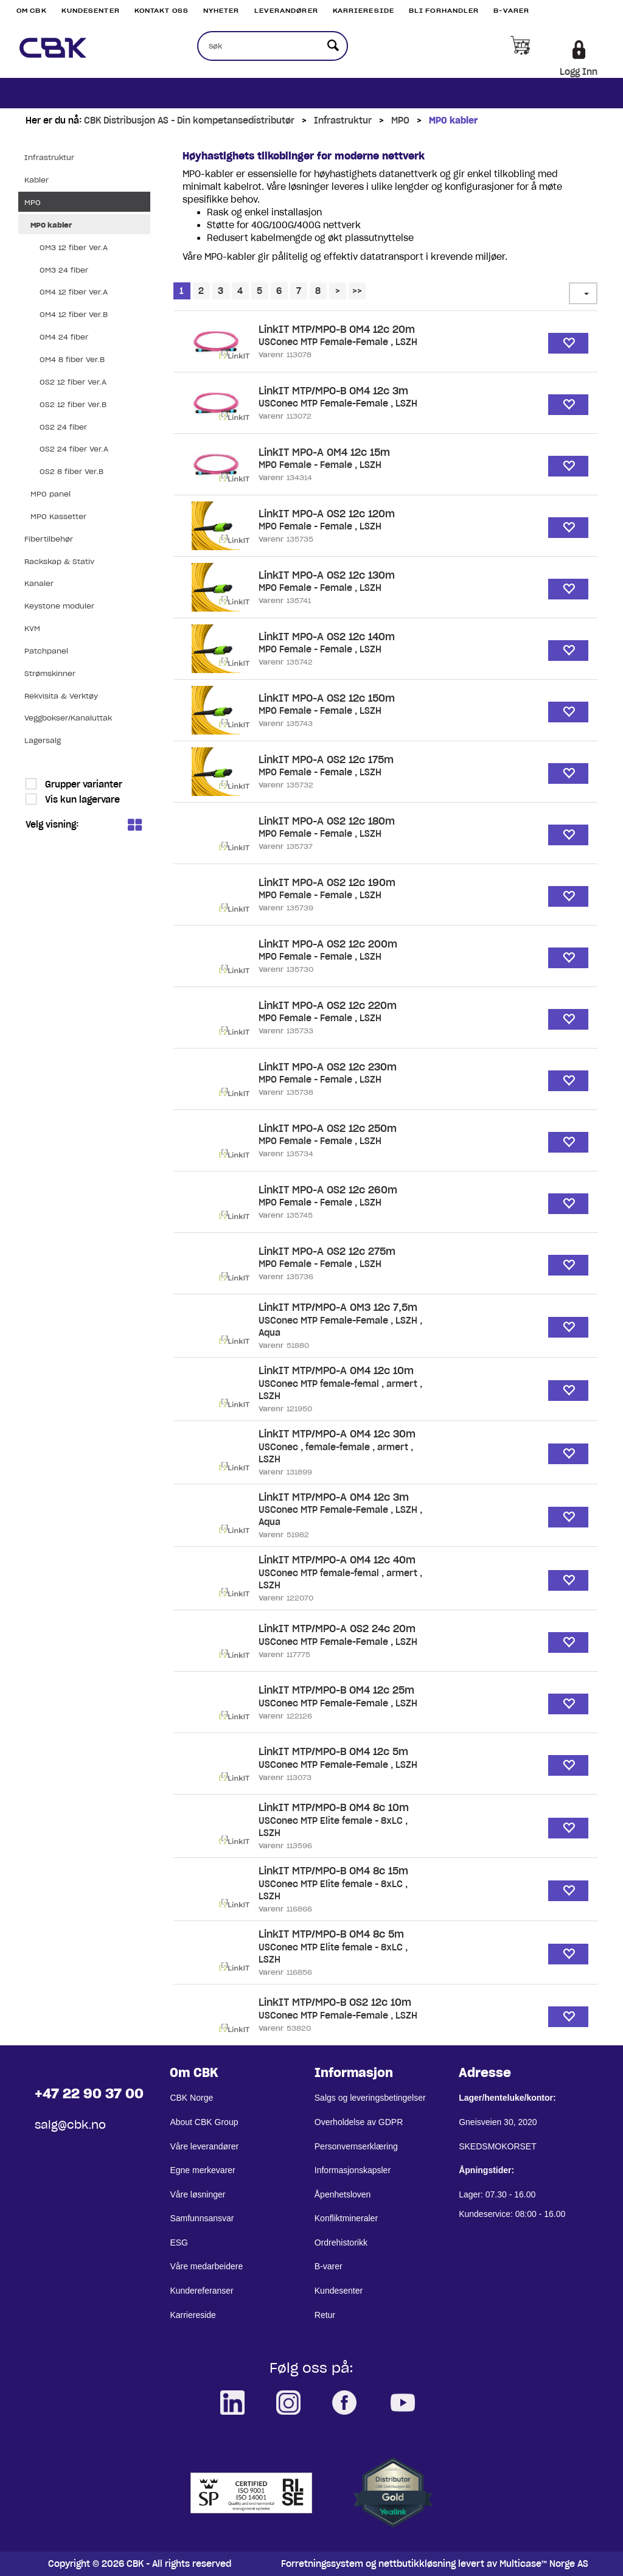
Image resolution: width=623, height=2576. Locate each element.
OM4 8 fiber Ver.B (72, 359)
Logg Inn (578, 71)
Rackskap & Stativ (59, 561)
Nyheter (221, 10)
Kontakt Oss (161, 10)
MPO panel (50, 493)
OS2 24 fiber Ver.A (74, 448)
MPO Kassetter (58, 516)
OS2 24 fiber (63, 426)
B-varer (511, 10)
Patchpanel (46, 650)
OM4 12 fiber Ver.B (74, 314)
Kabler (36, 179)
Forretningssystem (322, 2563)
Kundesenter (90, 10)
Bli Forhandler (444, 10)
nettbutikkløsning (417, 2563)
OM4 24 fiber (64, 336)
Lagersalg (42, 740)
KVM (32, 628)
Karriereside (363, 10)
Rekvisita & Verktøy (61, 695)
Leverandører (286, 10)
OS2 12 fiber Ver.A (73, 381)
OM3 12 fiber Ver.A (74, 247)
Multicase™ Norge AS (543, 2563)
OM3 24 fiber (64, 269)
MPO (400, 120)
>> (357, 290)
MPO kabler (453, 120)
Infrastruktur (343, 120)
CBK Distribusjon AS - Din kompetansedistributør (189, 120)
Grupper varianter (82, 784)
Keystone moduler (59, 605)
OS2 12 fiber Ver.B (73, 404)
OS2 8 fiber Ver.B (71, 471)
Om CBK (31, 10)
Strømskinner (49, 673)
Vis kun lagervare (81, 799)
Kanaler (39, 583)
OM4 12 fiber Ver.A (74, 291)
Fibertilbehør (48, 538)
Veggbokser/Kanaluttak (68, 717)
